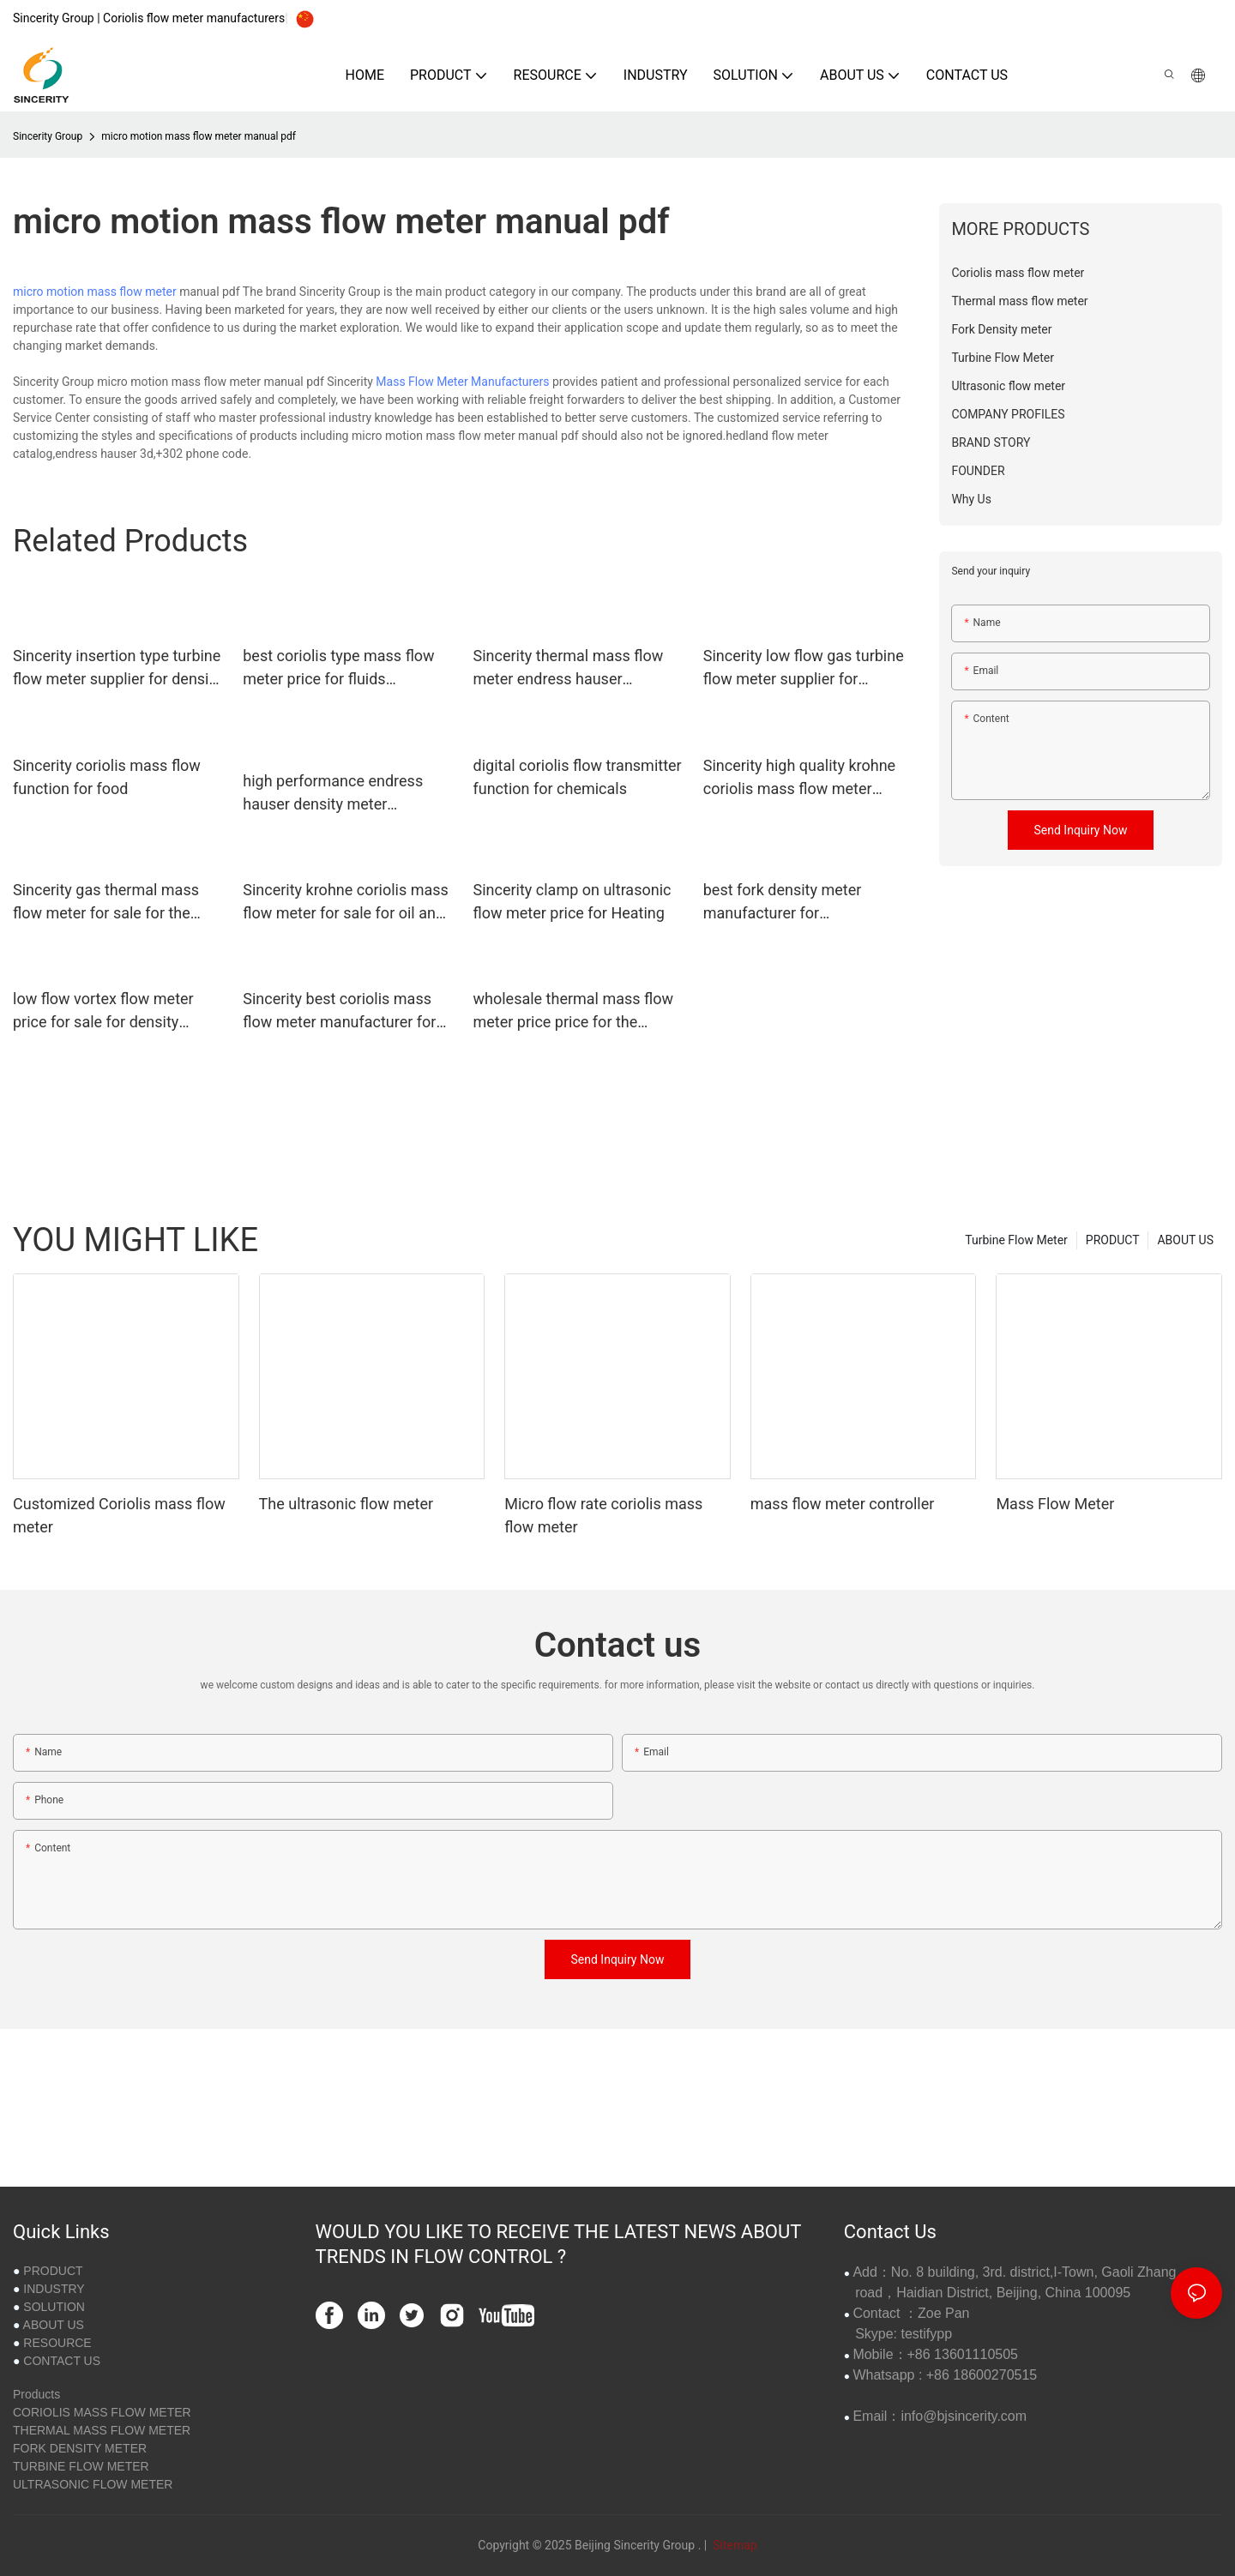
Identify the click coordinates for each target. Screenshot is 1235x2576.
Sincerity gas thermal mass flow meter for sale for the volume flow (106, 902)
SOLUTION (54, 2307)
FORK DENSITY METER (80, 2448)
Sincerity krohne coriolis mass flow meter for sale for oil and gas (346, 902)
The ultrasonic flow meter (346, 1504)
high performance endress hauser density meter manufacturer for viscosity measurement (333, 794)
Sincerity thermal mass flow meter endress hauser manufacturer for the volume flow (571, 668)
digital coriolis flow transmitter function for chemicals (577, 776)
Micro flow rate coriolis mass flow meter (603, 1515)
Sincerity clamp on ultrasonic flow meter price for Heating (572, 901)
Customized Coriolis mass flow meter (119, 1515)
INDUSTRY (53, 2289)
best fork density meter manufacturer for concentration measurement (800, 902)
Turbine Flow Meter (1016, 1240)
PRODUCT (1113, 1240)
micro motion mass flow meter (95, 291)
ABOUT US (1185, 1240)
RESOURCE (57, 2343)
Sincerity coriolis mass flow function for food (107, 776)
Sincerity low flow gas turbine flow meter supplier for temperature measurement (803, 668)
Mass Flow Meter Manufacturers (462, 381)
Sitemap (733, 2545)
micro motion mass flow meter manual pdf (198, 136)
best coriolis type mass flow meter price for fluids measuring (338, 668)
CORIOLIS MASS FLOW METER (102, 2412)
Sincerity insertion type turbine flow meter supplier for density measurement (117, 668)
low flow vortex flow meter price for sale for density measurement (103, 1011)
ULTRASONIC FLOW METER (92, 2484)
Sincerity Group (47, 136)
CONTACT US (61, 2361)
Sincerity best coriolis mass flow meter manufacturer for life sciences (339, 1011)
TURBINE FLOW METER (81, 2466)
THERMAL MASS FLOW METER (101, 2430)
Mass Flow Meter (1055, 1504)
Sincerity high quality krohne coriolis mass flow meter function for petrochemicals (799, 778)
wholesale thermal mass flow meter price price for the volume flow (573, 1011)
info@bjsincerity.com (964, 2416)
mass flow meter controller (842, 1504)
